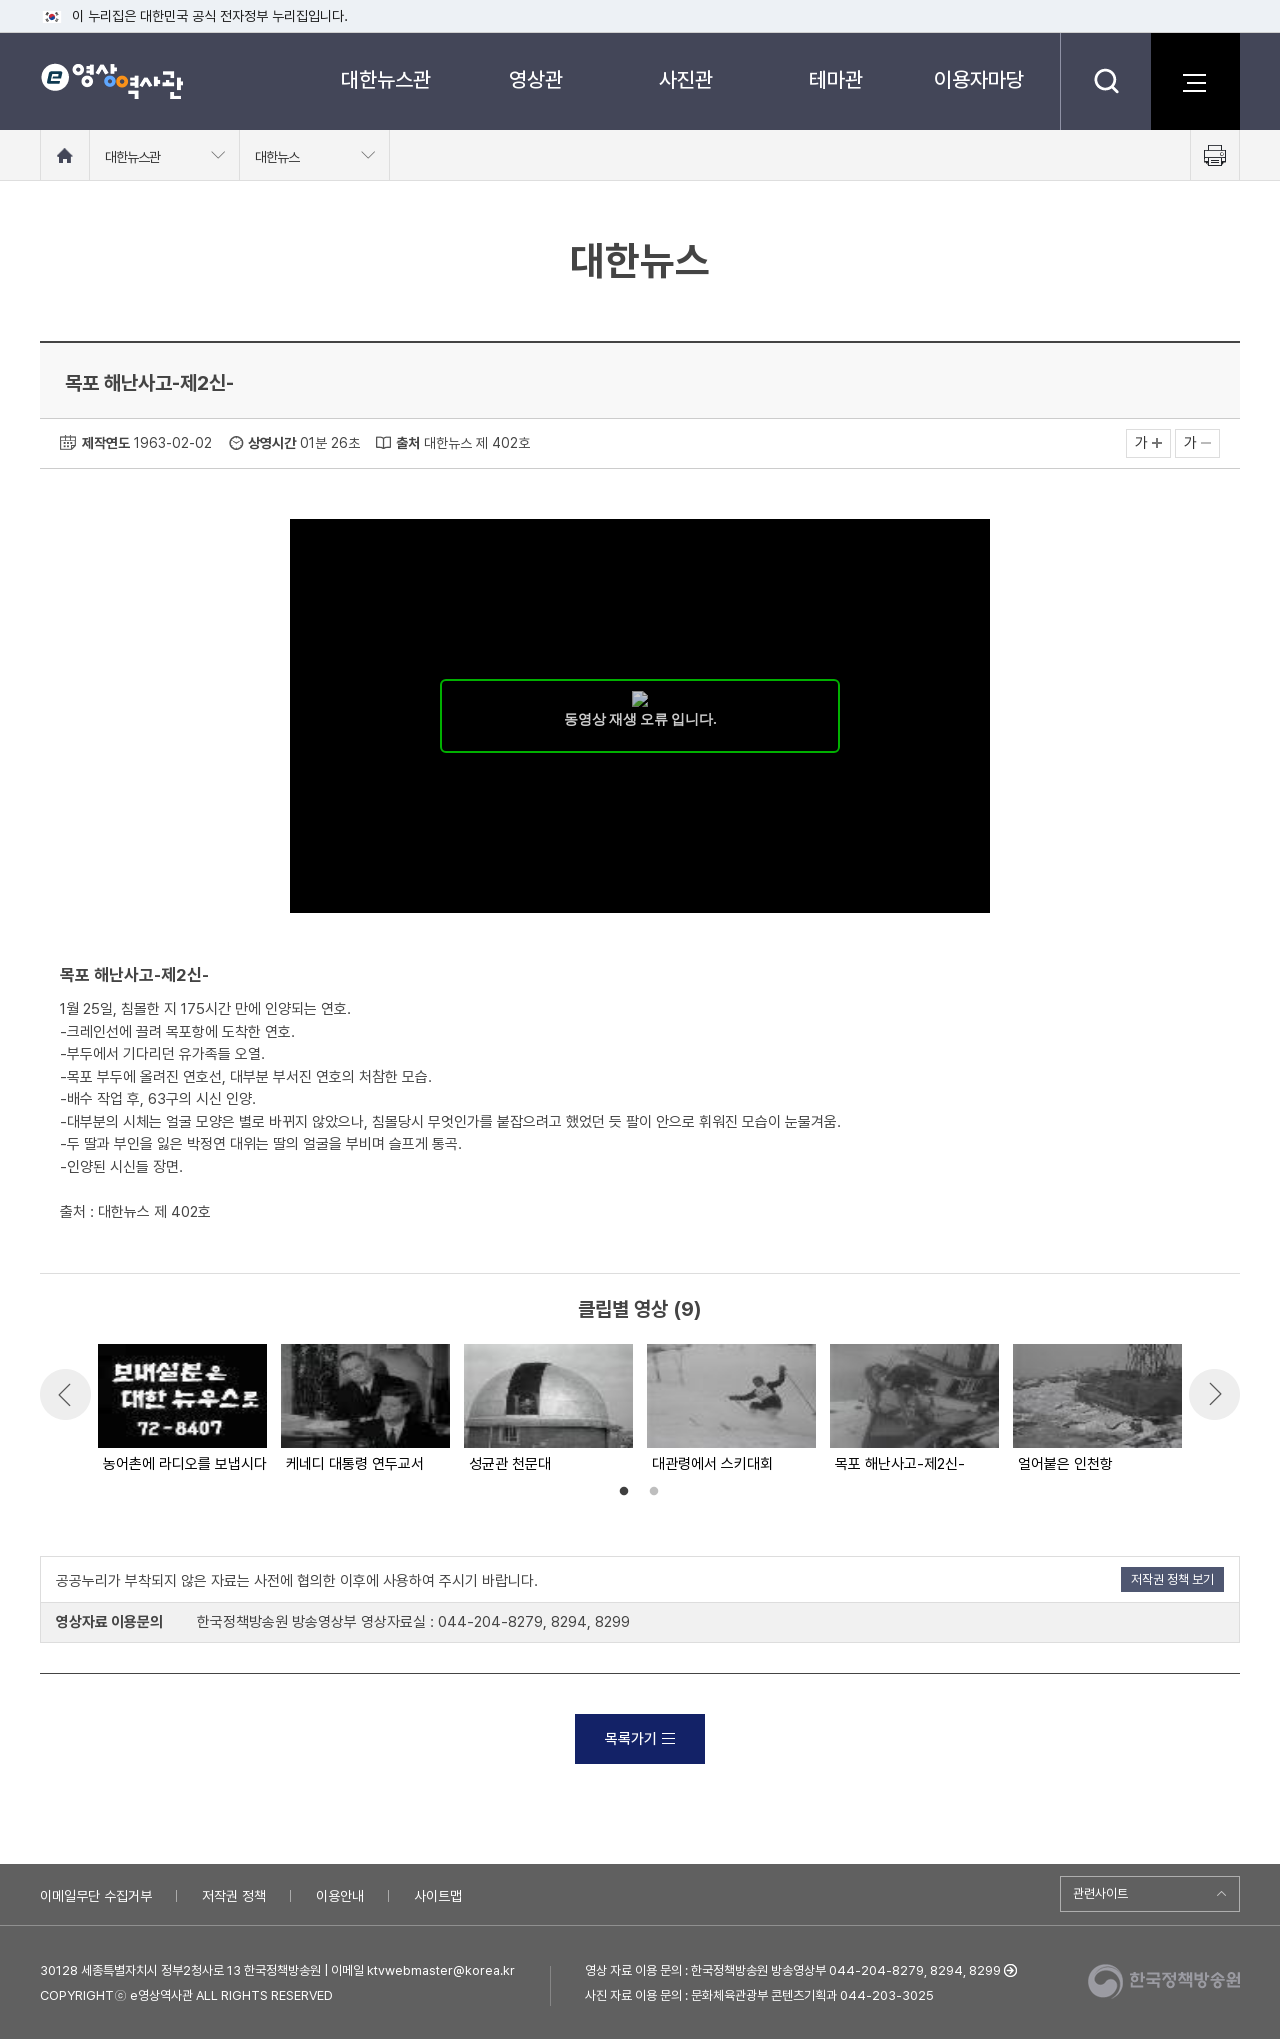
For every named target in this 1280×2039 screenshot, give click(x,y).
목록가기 (640, 1739)
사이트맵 (438, 1896)
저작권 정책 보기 (1172, 1579)
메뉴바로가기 (0, 0)
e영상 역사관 (111, 81)
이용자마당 (979, 79)
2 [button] (654, 1492)
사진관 (686, 79)
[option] (181, 1410)
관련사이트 (1100, 1893)
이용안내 (340, 1896)
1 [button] (624, 1492)
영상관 (536, 79)
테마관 (836, 79)
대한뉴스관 (386, 79)
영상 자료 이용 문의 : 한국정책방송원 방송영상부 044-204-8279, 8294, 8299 (793, 1970)
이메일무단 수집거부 (96, 1896)
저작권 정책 (234, 1896)
